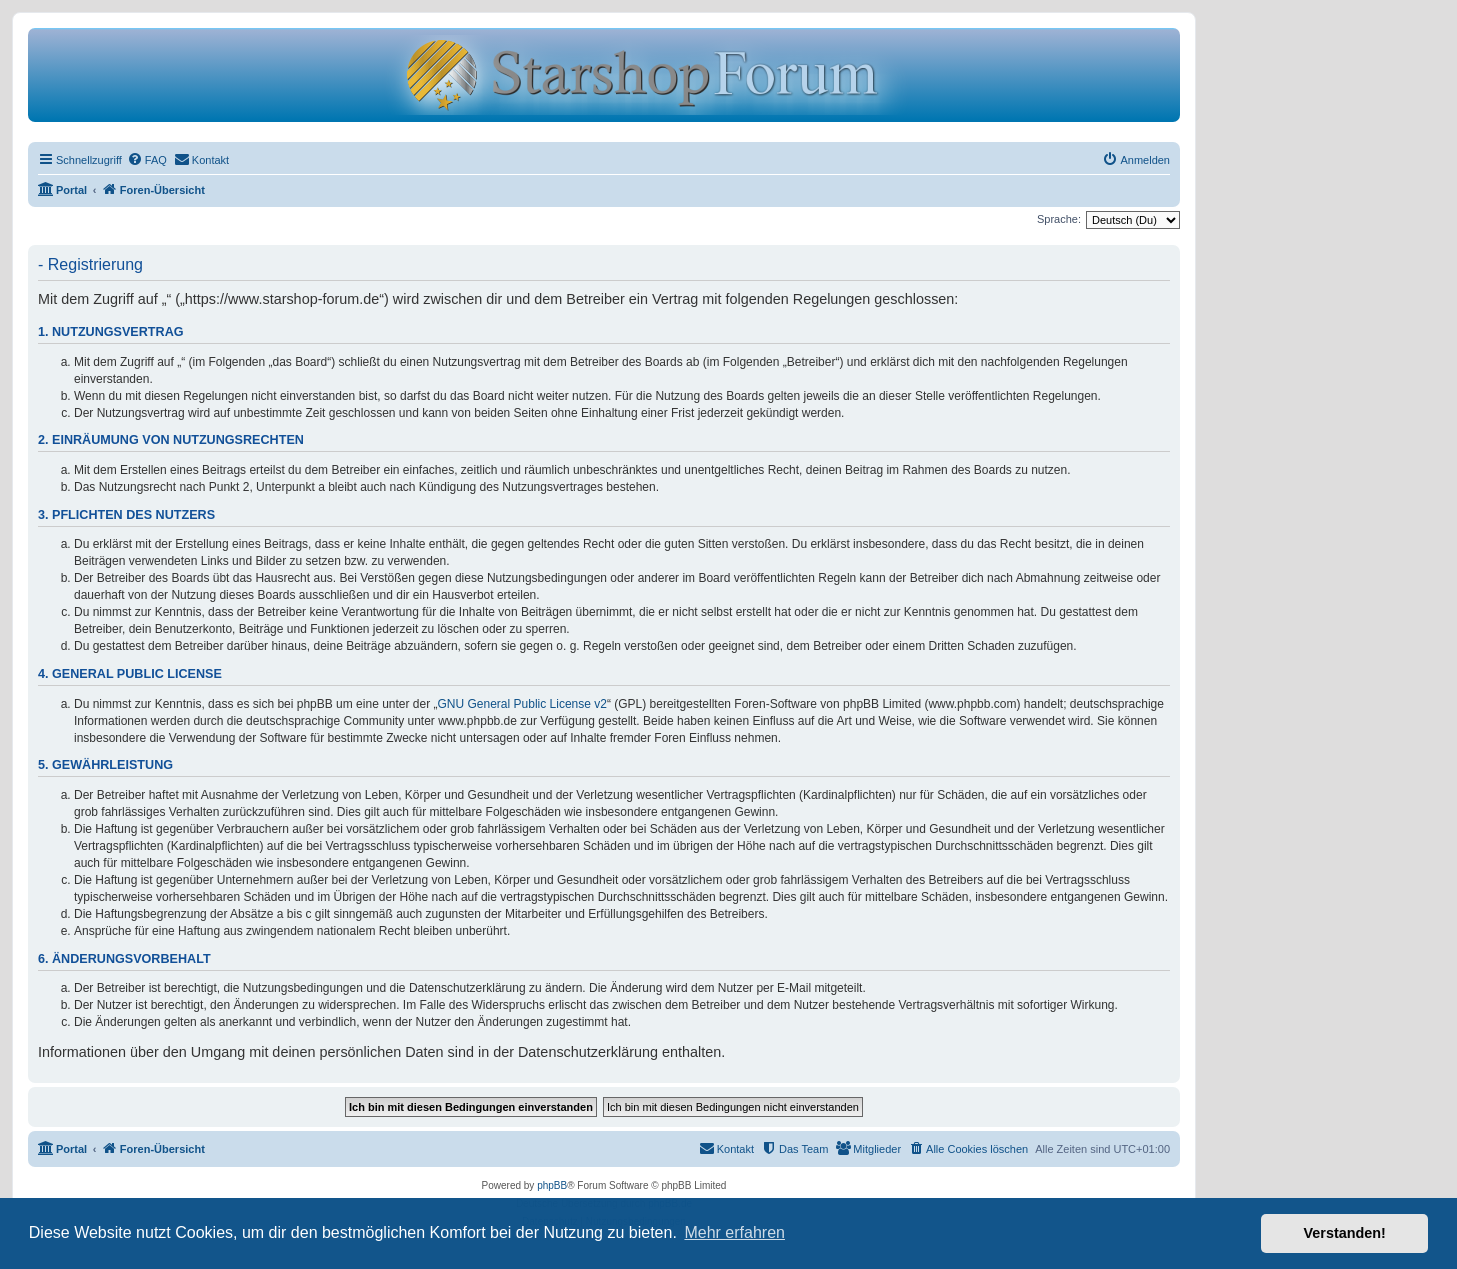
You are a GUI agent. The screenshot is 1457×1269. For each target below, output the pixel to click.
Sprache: (1059, 219)
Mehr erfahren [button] (734, 1232)
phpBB (552, 1185)
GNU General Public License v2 (522, 704)
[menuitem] (147, 160)
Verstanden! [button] (1345, 1233)
